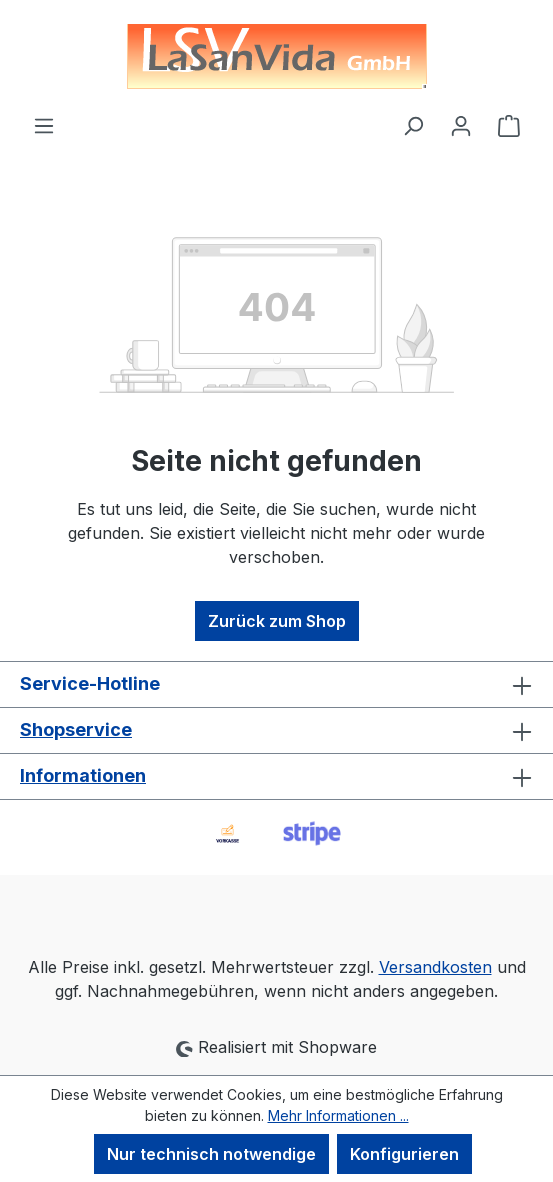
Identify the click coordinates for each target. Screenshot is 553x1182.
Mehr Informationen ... (338, 1115)
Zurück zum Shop (277, 621)
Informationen (83, 775)
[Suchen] (413, 125)
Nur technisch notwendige (211, 1154)
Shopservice (76, 729)
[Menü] (44, 125)
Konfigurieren (404, 1154)
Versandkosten (435, 967)
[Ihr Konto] (461, 125)
